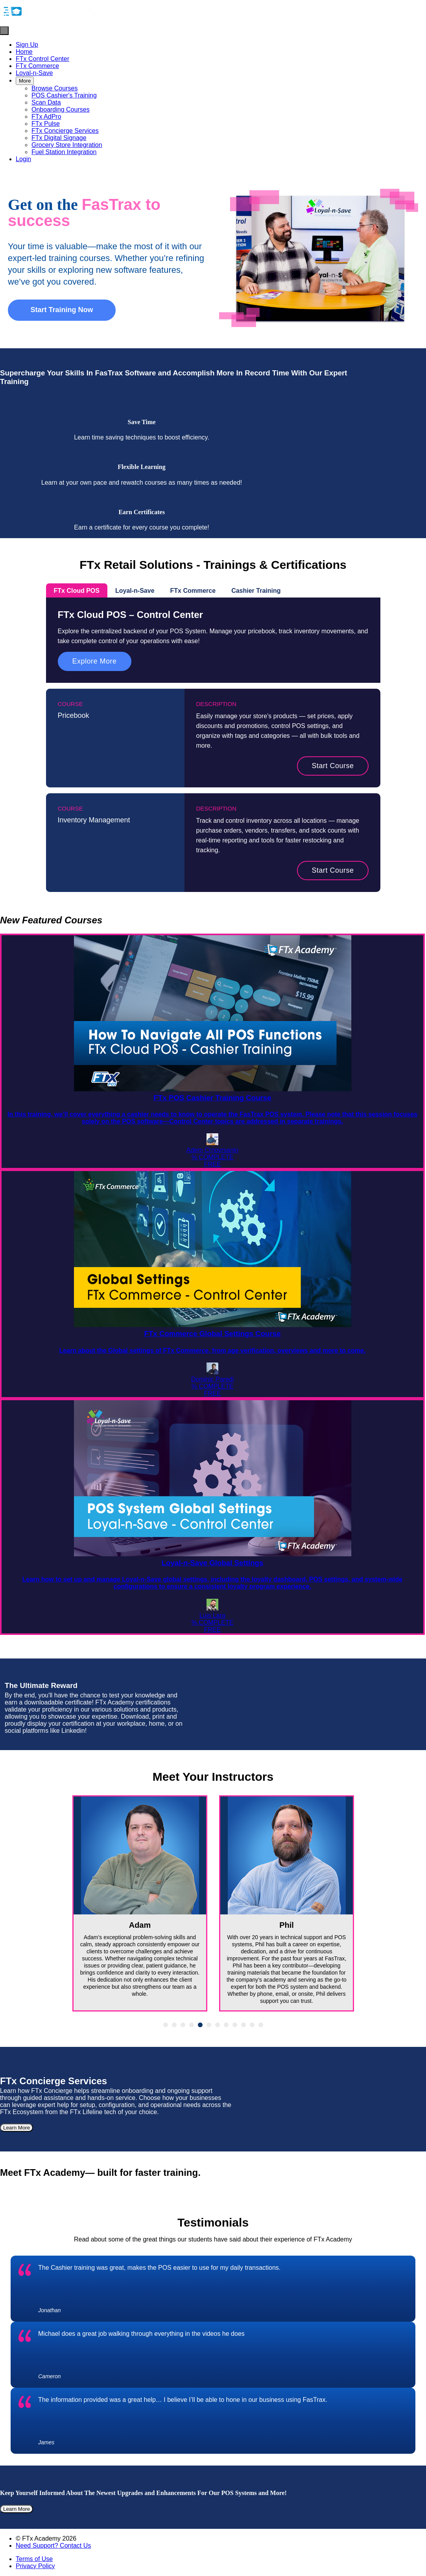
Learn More (16, 2128)
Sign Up (27, 44)
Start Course (333, 766)
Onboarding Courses (60, 109)
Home (24, 51)
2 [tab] (174, 2025)
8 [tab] (226, 2025)
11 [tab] (252, 2025)
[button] (4, 30)
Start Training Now (61, 310)
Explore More (94, 661)
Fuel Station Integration (63, 152)
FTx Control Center (42, 58)
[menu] (213, 102)
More (25, 81)
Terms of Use (34, 2559)
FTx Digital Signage (59, 137)
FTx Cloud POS (77, 590)
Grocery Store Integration (66, 145)
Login (23, 159)
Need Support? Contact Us (53, 2545)
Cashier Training (255, 590)
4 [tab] (191, 2025)
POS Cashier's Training (64, 95)
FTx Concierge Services (65, 130)
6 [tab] (209, 2025)
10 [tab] (243, 2025)
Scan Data (46, 102)
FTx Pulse (45, 123)
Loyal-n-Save (34, 73)
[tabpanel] (139, 1903)
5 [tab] (200, 2025)
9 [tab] (234, 2025)
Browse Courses (54, 88)
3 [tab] (183, 2025)
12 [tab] (260, 2025)
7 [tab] (217, 2025)
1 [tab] (165, 2025)
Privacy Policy (35, 2566)
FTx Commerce (37, 66)
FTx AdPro (46, 116)
